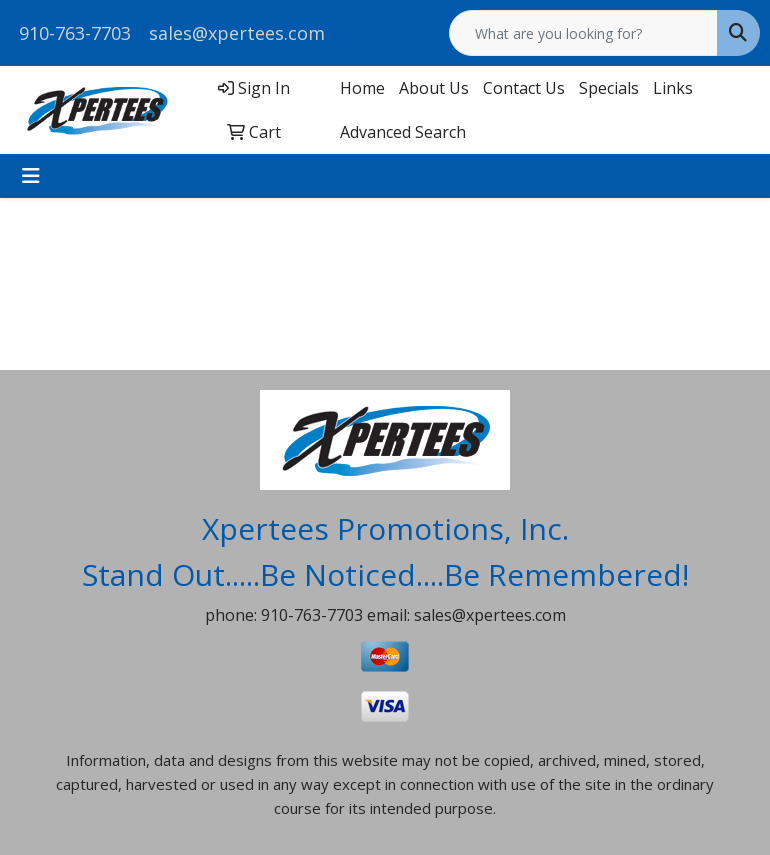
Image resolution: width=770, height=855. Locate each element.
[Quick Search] (583, 33)
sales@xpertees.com (237, 33)
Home (362, 88)
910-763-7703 (75, 33)
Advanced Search (403, 132)
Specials (609, 88)
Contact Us (524, 88)
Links (673, 88)
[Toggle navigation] (31, 176)
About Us (434, 88)
